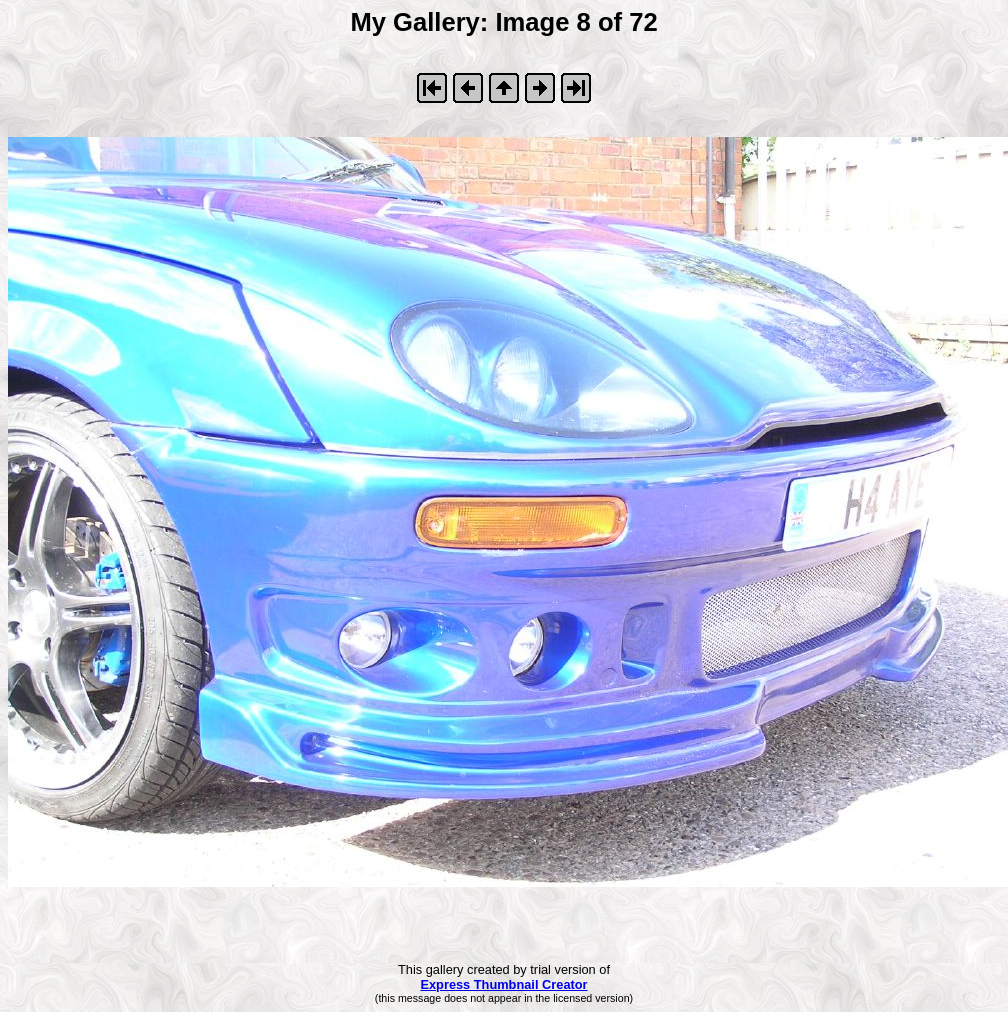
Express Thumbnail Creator (503, 984)
